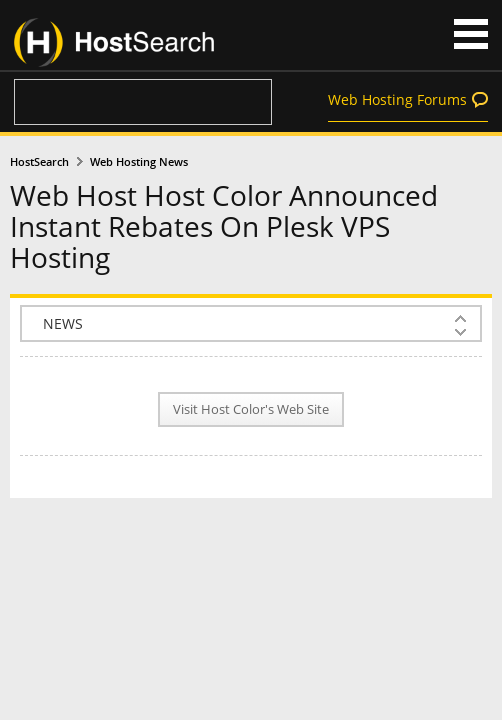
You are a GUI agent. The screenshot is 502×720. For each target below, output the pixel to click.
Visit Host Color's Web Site (251, 409)
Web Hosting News (139, 162)
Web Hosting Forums (397, 99)
